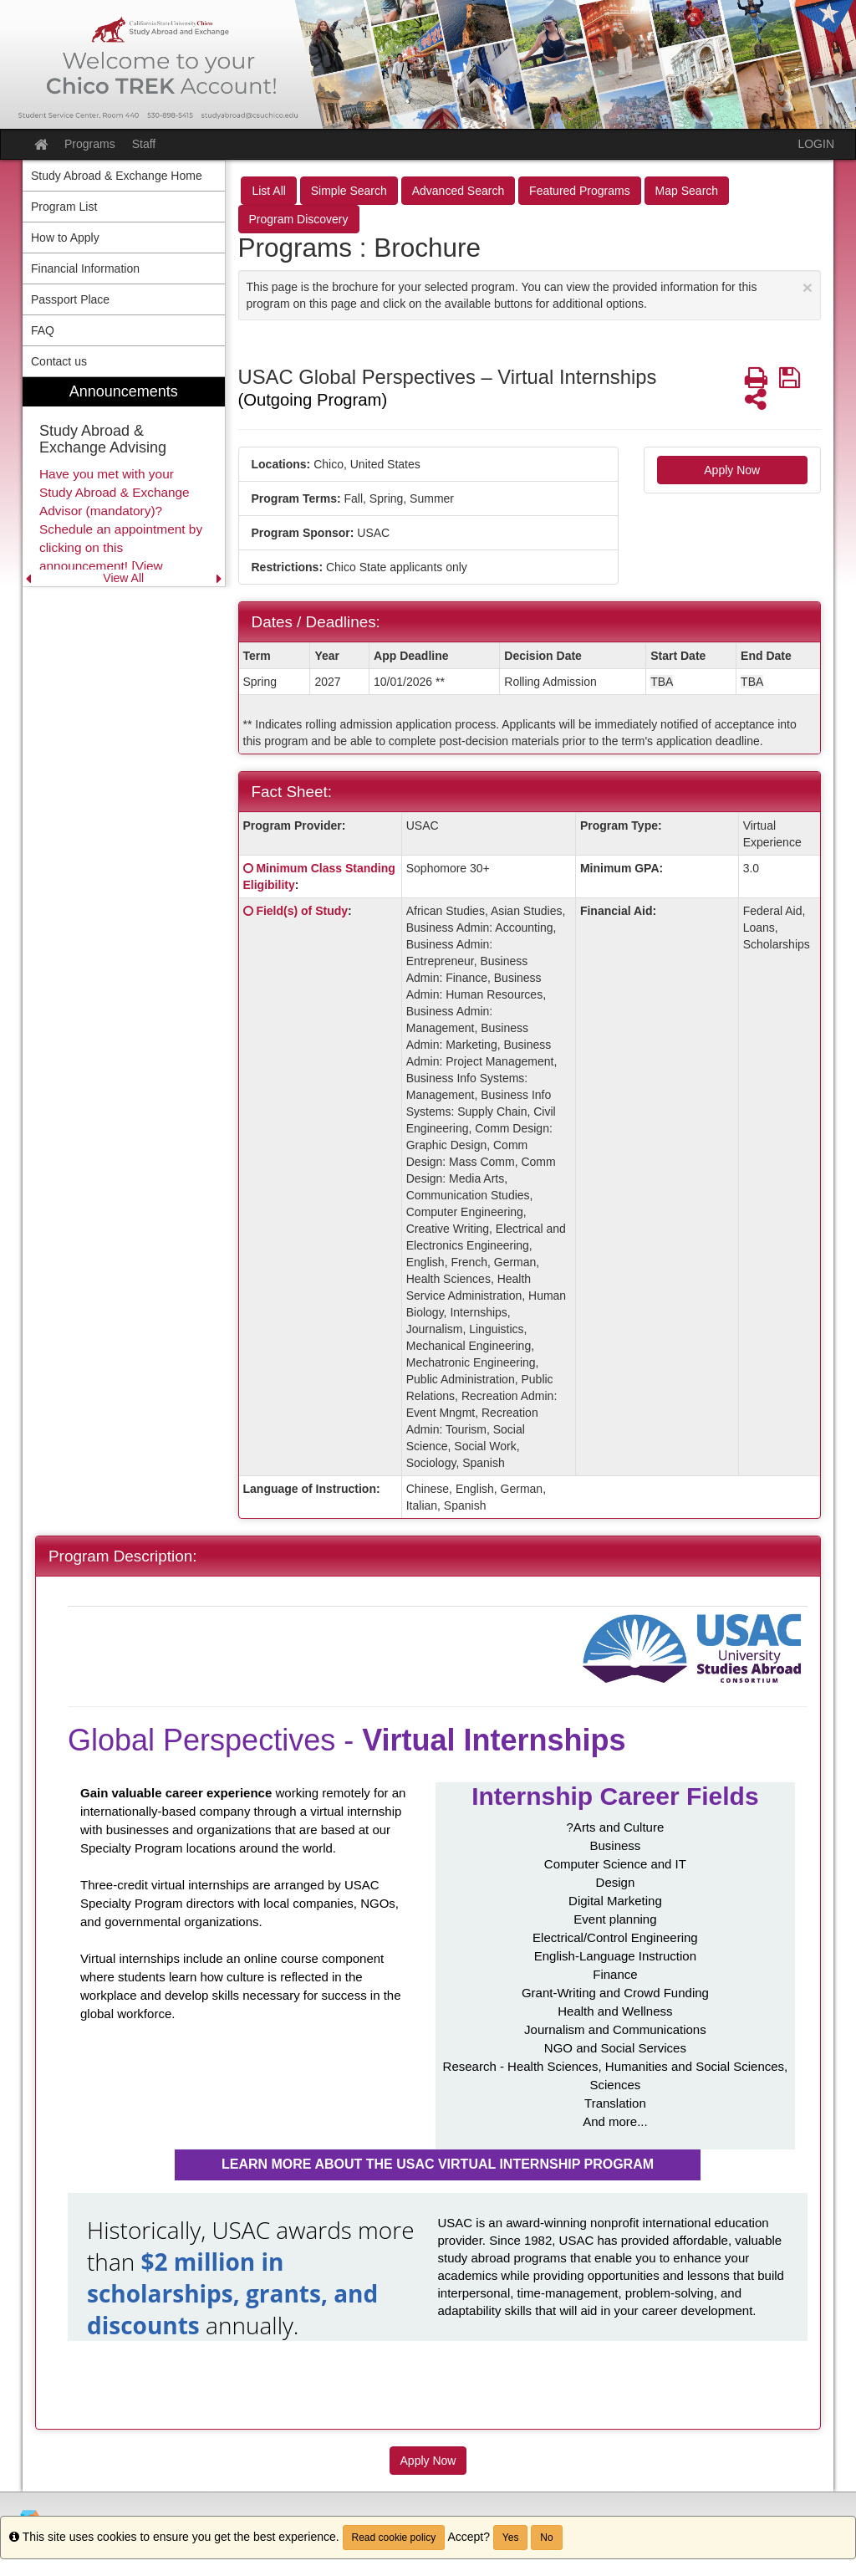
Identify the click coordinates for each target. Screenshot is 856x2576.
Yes (510, 2537)
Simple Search (349, 190)
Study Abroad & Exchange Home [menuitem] (116, 175)
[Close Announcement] (807, 287)
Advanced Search (458, 190)
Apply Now (732, 470)
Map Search (686, 190)
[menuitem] (124, 482)
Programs (89, 144)
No (546, 2537)
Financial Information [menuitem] (85, 268)
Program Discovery (299, 219)
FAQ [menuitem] (42, 330)
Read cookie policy (394, 2537)
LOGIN (815, 144)
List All (268, 190)
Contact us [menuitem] (59, 361)
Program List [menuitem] (64, 206)
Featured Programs (579, 190)
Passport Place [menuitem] (70, 299)
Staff (144, 144)
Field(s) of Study (302, 910)
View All (123, 578)
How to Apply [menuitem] (65, 237)
